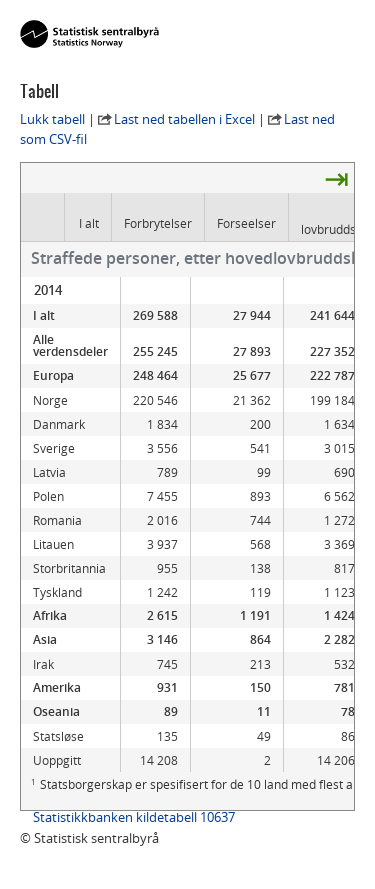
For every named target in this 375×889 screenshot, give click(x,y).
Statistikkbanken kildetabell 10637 (134, 817)
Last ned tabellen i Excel (184, 119)
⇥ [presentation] (336, 178)
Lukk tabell (52, 119)
